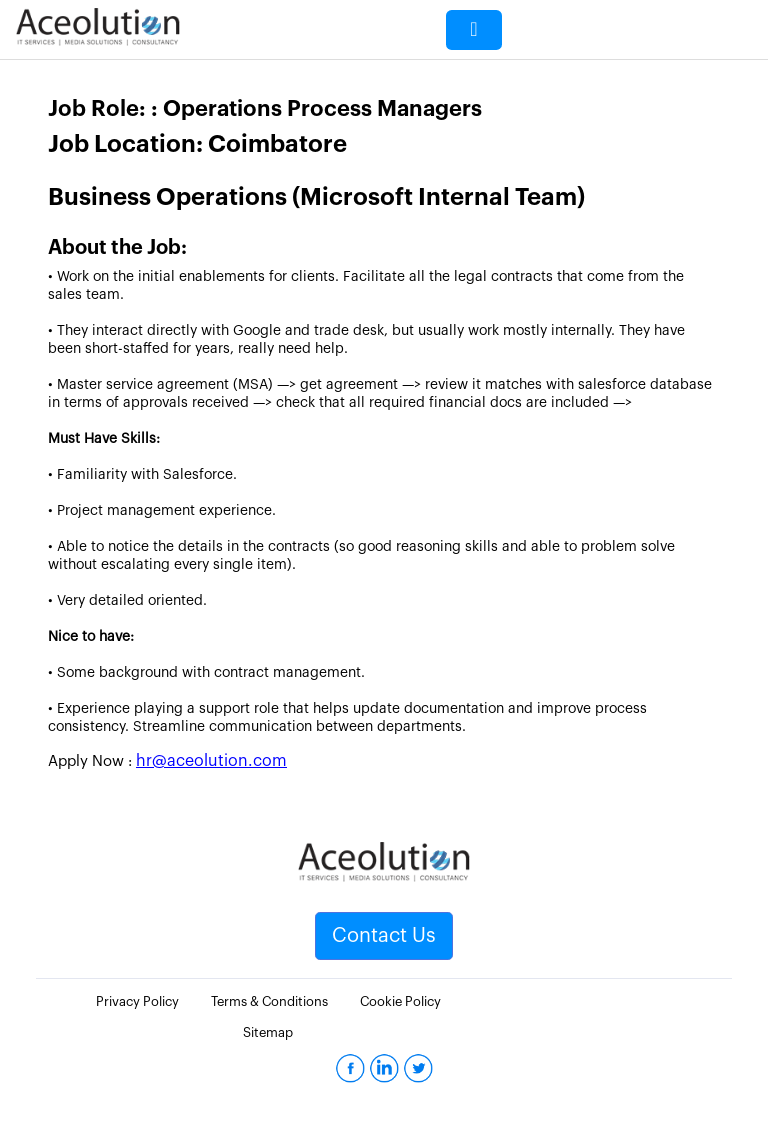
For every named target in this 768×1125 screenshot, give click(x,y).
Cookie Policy (400, 1001)
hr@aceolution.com (211, 761)
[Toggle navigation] (474, 30)
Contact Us (384, 936)
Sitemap (268, 1032)
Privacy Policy (137, 1001)
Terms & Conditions (269, 1001)
